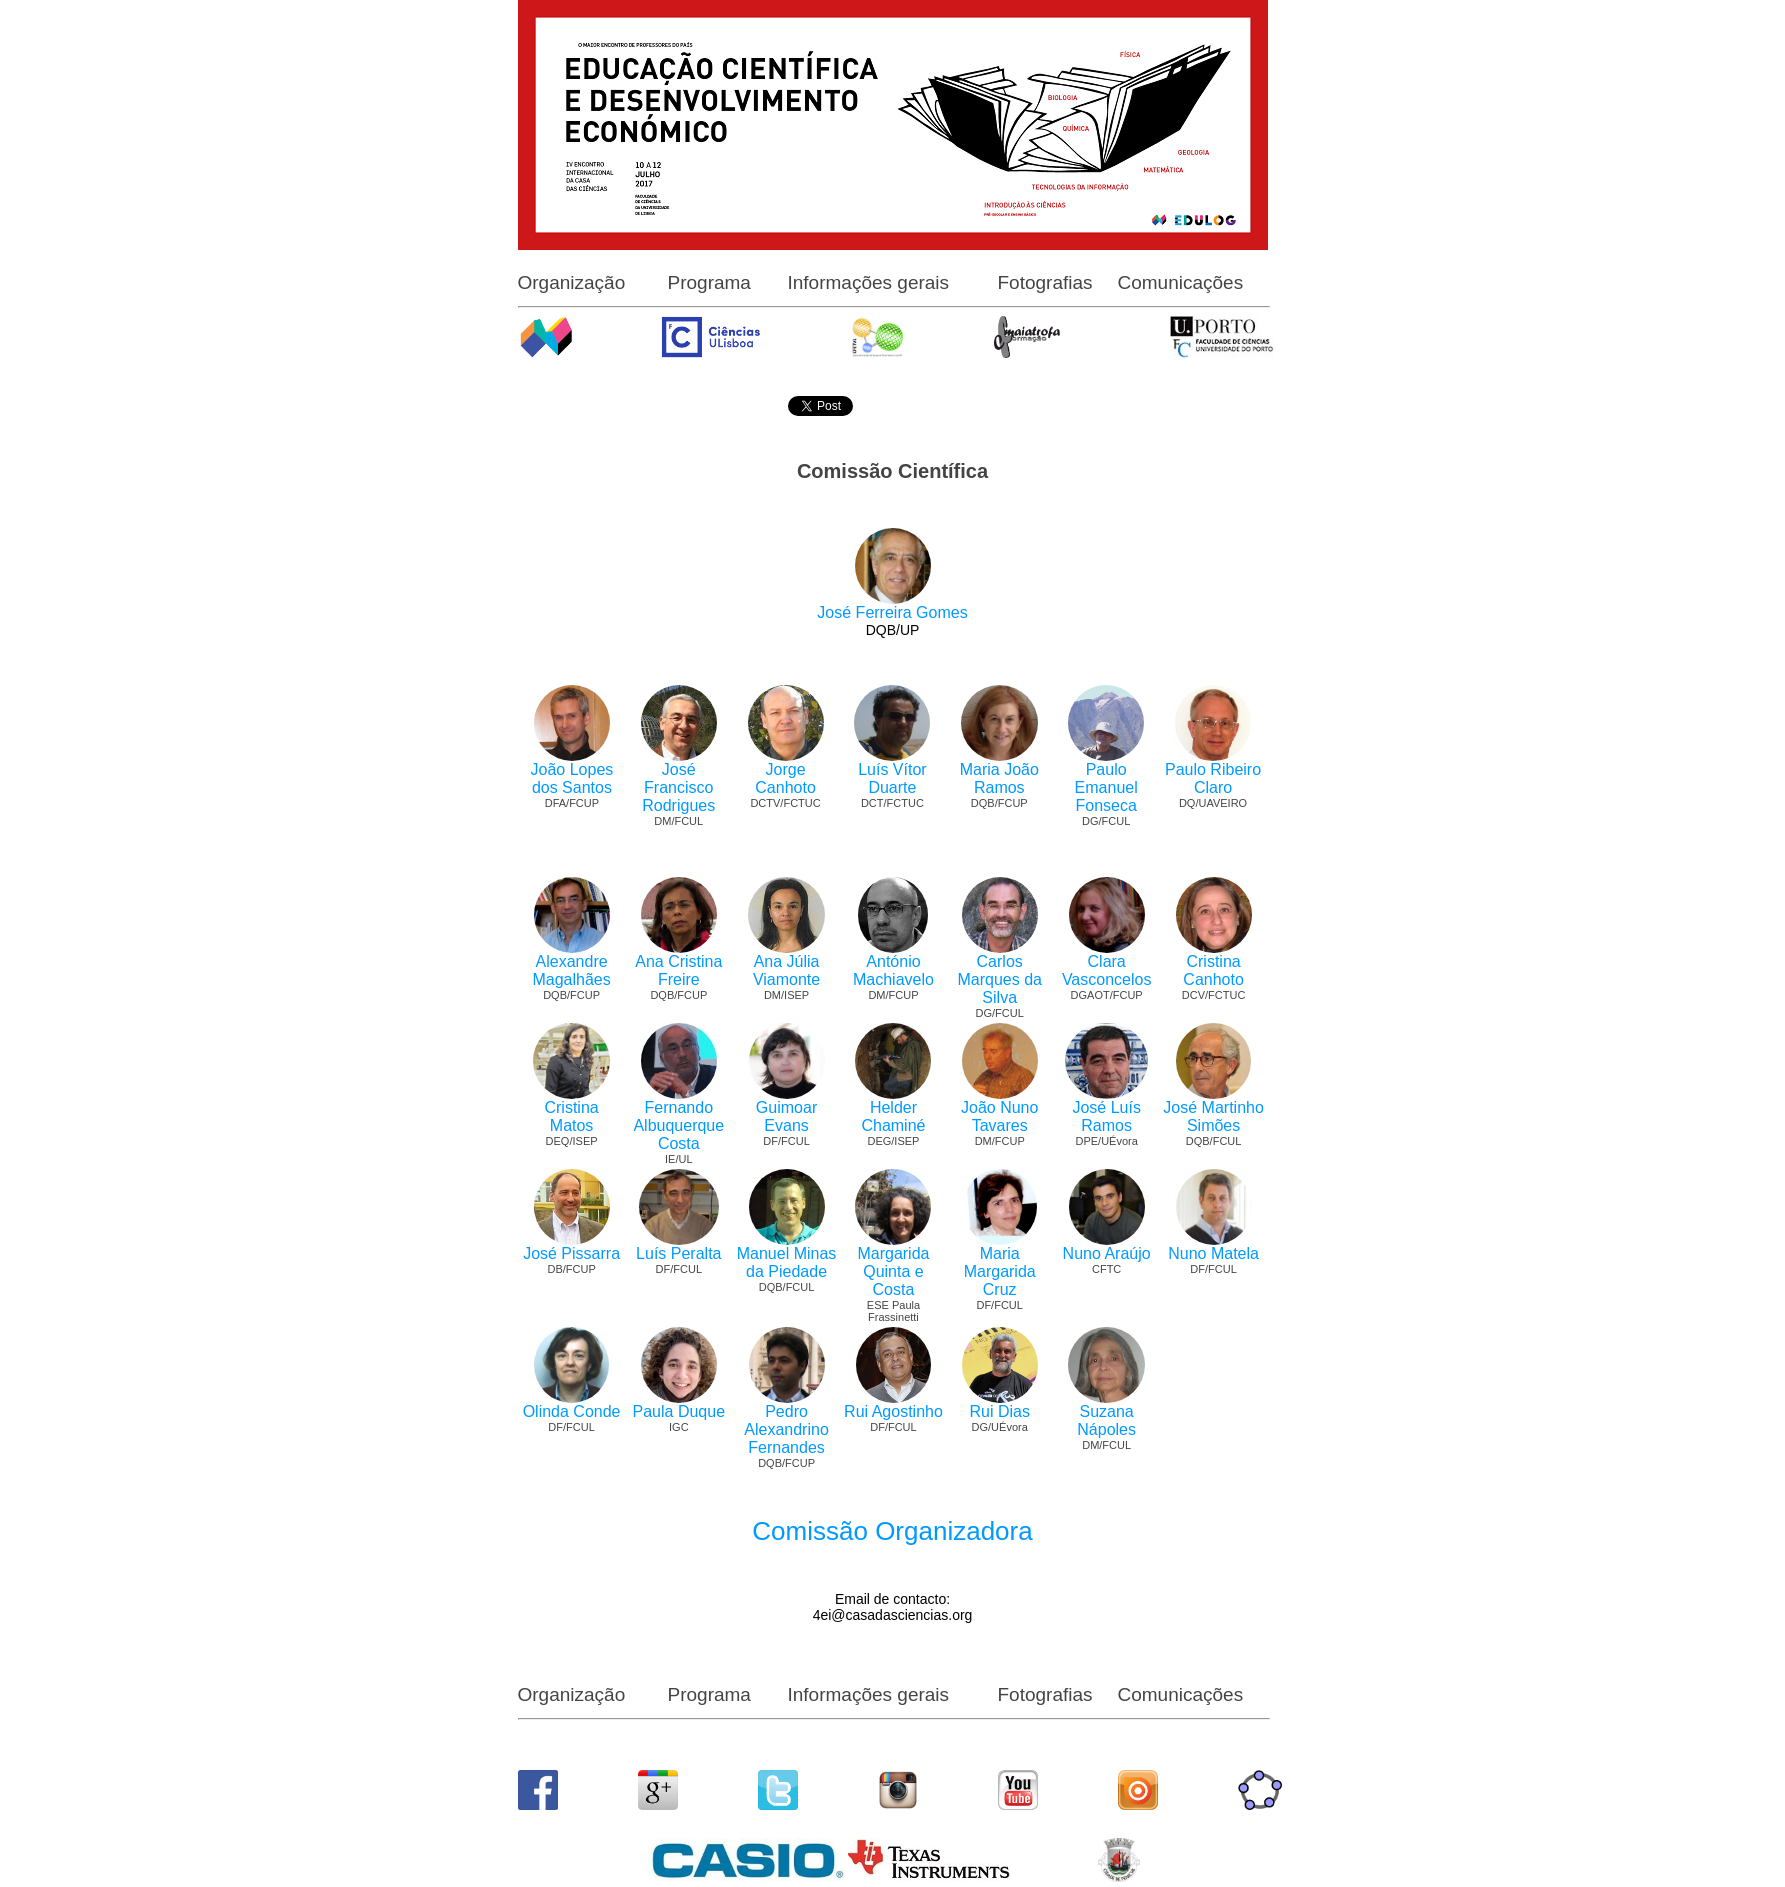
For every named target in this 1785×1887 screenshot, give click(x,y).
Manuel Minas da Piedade (787, 1262)
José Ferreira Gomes (892, 612)
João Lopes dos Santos (572, 778)
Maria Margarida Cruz (1000, 1271)
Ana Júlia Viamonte (786, 970)
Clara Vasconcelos (1107, 970)
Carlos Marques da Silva (999, 979)
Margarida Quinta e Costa (893, 1271)
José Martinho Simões (1213, 1116)
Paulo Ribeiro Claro (1213, 778)
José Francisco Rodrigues (678, 787)
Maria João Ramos (999, 778)
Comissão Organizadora (892, 1531)
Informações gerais (869, 282)
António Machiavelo (893, 970)
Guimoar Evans (786, 1116)
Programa (709, 282)
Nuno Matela (1213, 1253)
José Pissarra (571, 1253)
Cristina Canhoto (1213, 970)
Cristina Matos (571, 1116)
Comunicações (1181, 282)
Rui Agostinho (893, 1411)
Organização (572, 282)
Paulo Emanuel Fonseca (1106, 787)
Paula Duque (679, 1411)
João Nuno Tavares (999, 1116)
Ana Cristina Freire (678, 970)
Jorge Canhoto (785, 778)
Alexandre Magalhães (571, 970)
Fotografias (1045, 282)
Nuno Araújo (1107, 1253)
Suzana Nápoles (1106, 1420)
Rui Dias (999, 1411)
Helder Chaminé (893, 1116)
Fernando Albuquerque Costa (678, 1125)
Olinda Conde (572, 1411)
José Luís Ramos (1106, 1116)
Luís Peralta (678, 1253)
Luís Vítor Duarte (892, 778)
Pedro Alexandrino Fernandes (786, 1429)
